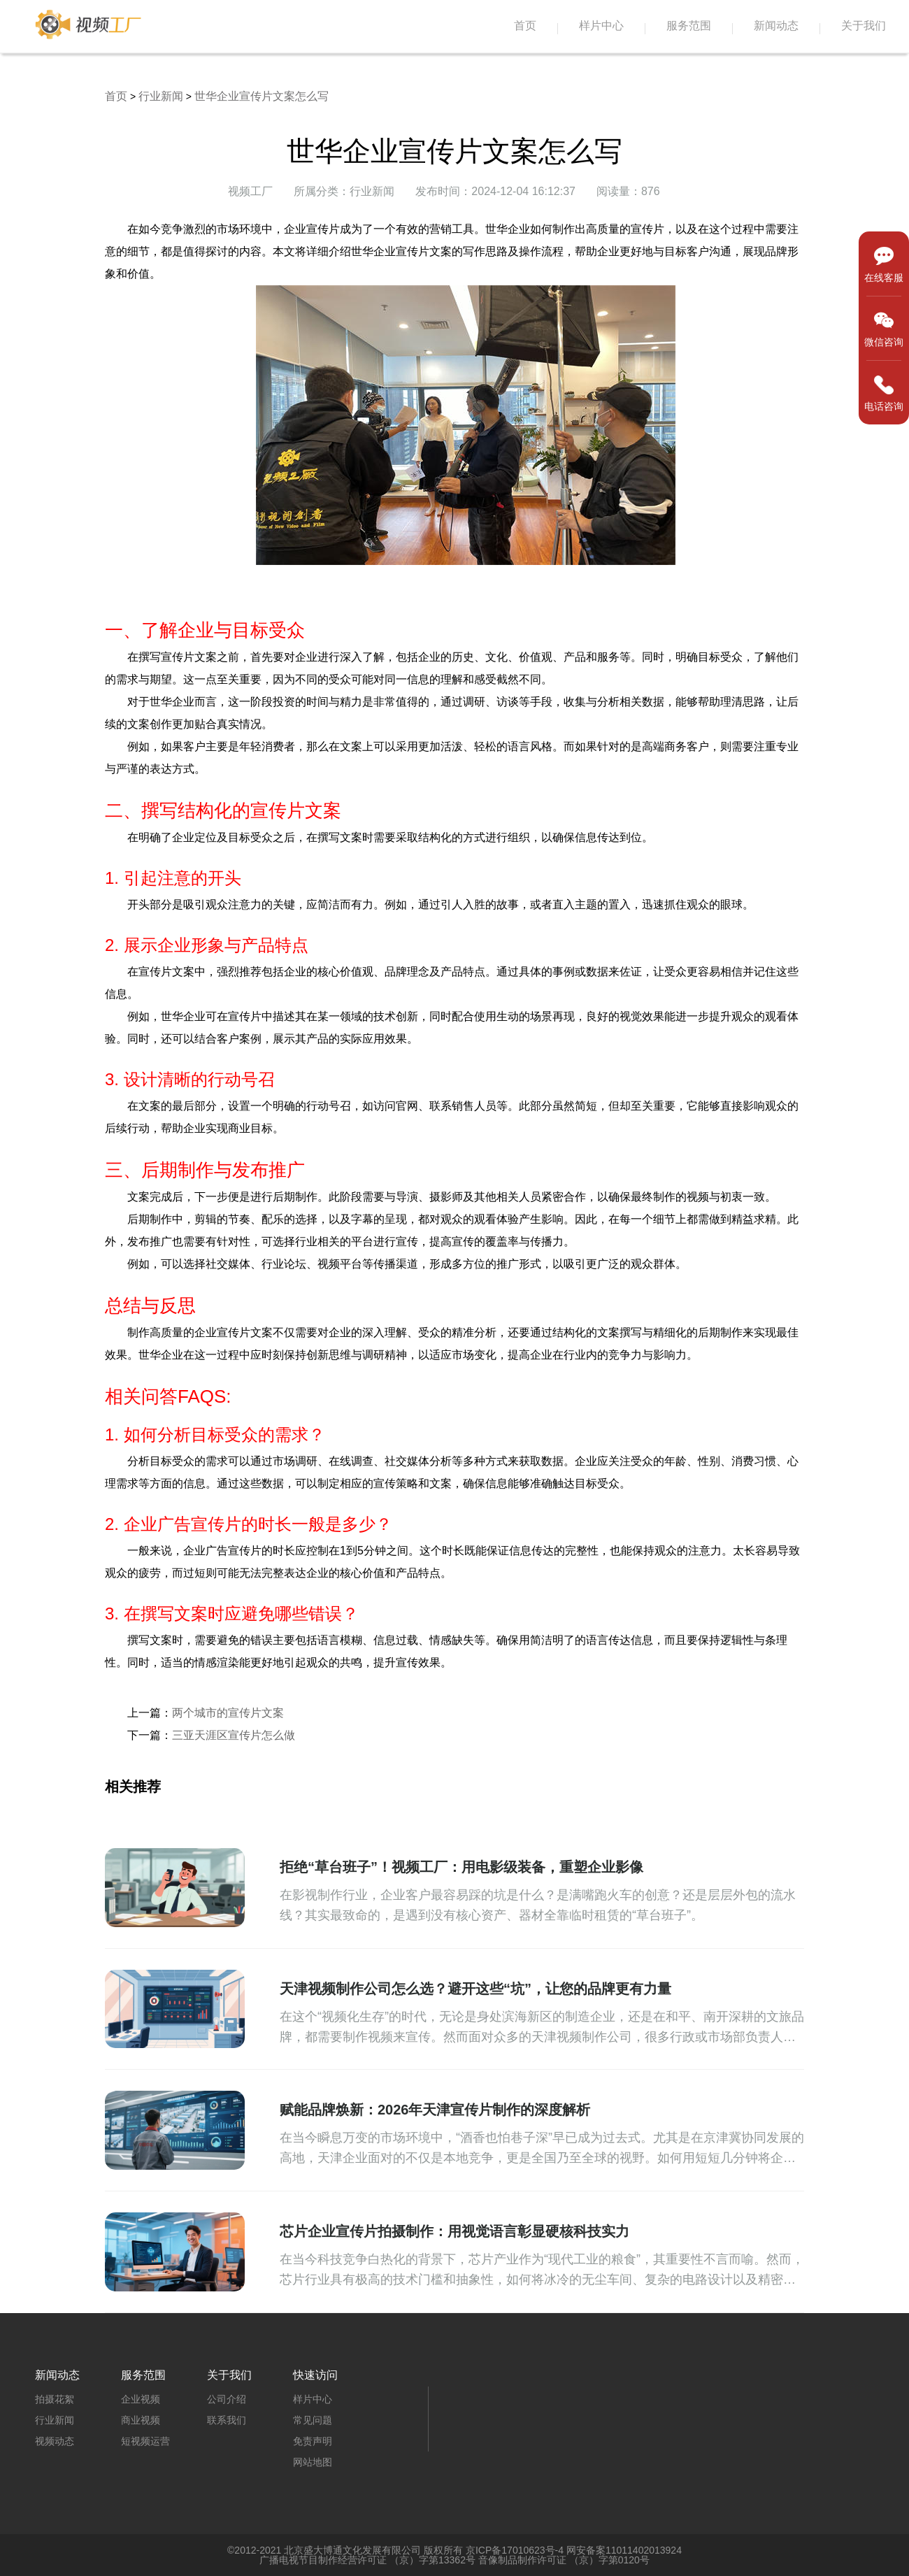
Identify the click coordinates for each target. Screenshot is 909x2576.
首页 (525, 25)
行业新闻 (160, 96)
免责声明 (312, 2441)
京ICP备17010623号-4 (515, 2550)
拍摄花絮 (54, 2399)
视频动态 (54, 2441)
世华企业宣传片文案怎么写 (261, 96)
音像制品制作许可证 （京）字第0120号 (564, 2560)
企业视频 (140, 2399)
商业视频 (140, 2420)
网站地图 (312, 2462)
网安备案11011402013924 (624, 2550)
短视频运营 (145, 2441)
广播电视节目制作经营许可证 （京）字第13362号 (367, 2560)
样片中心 (601, 25)
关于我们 (863, 25)
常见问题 (312, 2420)
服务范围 (688, 25)
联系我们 (226, 2420)
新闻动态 (776, 25)
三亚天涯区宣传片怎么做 (233, 1735)
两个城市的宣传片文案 (228, 1713)
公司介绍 (226, 2399)
